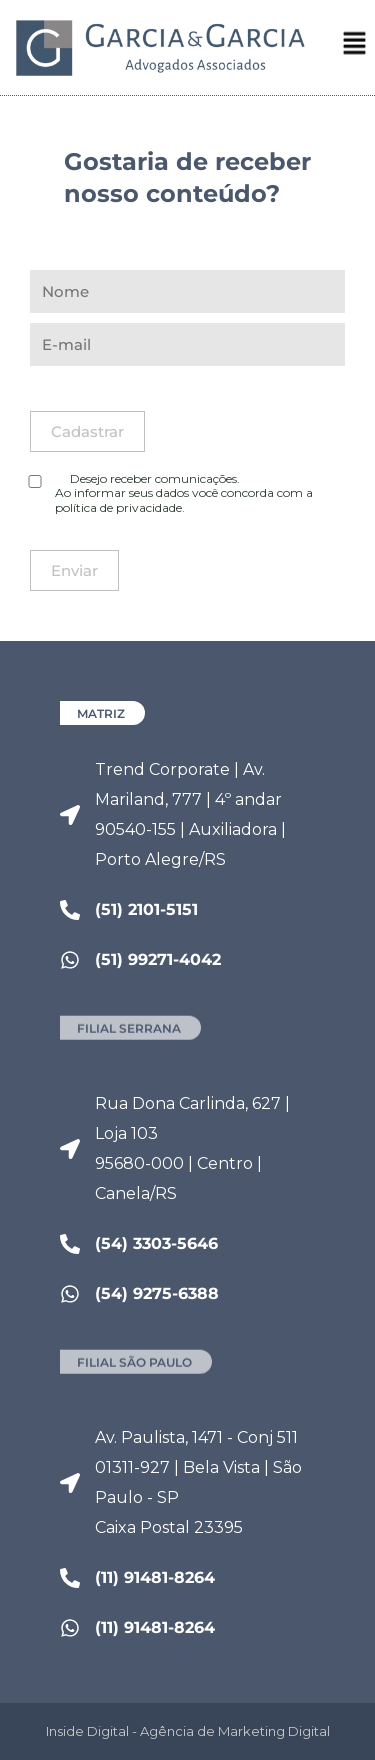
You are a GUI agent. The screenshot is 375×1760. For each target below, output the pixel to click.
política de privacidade (118, 507)
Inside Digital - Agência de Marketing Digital (188, 1731)
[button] (355, 47)
